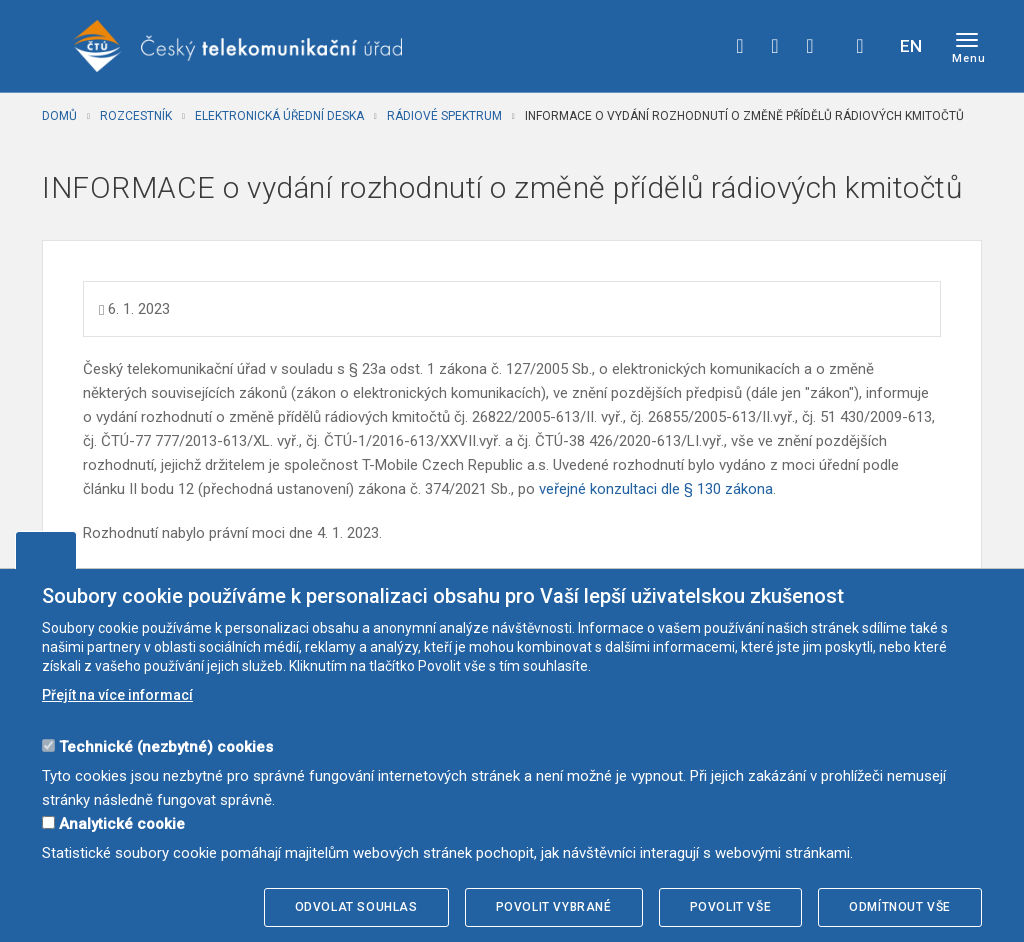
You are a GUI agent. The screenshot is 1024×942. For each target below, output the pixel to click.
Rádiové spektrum (444, 116)
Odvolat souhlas (356, 907)
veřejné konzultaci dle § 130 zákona (656, 489)
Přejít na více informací (117, 695)
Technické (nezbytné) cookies (166, 747)
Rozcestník (136, 116)
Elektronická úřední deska (279, 116)
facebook (740, 46)
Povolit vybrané (554, 907)
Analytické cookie (122, 824)
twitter (775, 46)
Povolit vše (731, 907)
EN (911, 46)
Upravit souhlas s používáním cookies (46, 550)
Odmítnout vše (900, 907)
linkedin (810, 46)
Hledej (860, 46)
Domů (59, 116)
